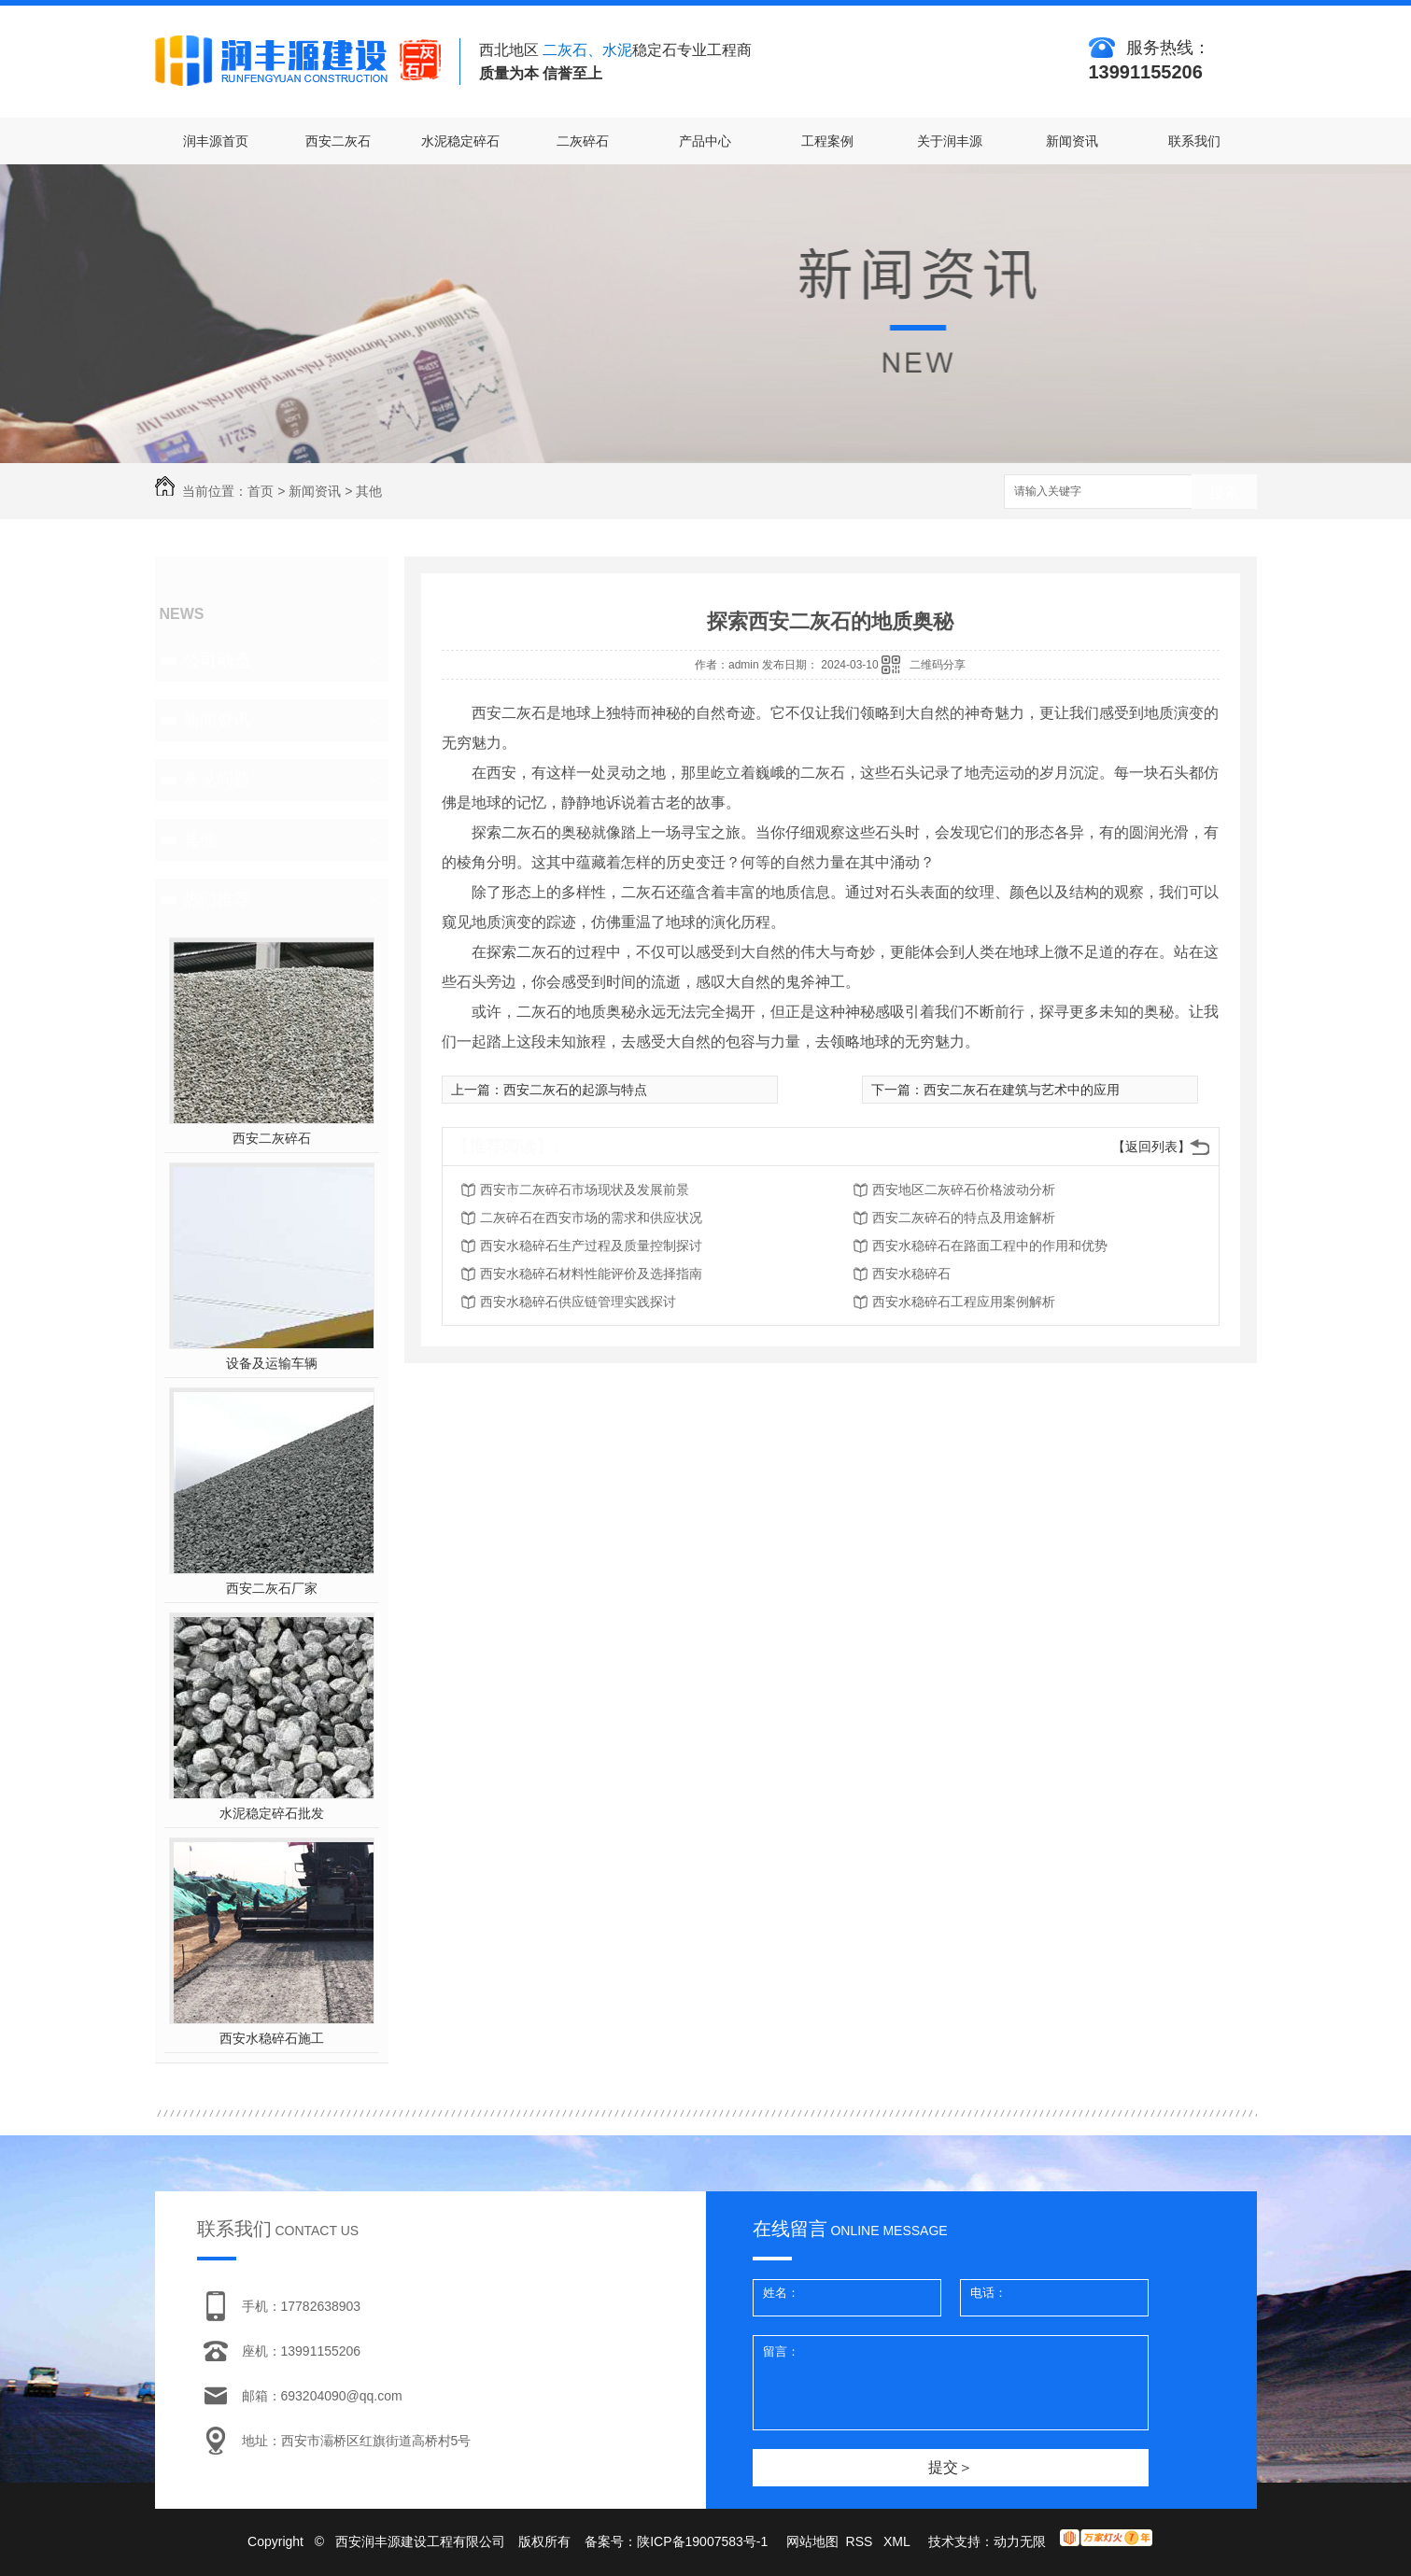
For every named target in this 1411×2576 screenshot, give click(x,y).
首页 (260, 491)
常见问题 (216, 779)
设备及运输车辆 (271, 1363)
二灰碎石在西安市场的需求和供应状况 (591, 1217)
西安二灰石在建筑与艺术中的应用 (1022, 1089)
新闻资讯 (1072, 141)
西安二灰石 (338, 141)
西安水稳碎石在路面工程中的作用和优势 (990, 1245)
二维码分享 (938, 664)
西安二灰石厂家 (271, 1588)
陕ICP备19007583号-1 (702, 2541)
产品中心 (705, 141)
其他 (369, 491)
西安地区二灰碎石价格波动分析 (963, 1189)
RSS (861, 2541)
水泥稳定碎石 (460, 141)
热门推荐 (216, 899)
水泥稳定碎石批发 (271, 1813)
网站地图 (812, 2541)
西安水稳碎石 (911, 1273)
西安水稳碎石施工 (271, 2038)
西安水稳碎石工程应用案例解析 (963, 1301)
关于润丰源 (949, 141)
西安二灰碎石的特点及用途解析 (963, 1217)
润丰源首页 (215, 141)
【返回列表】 (1151, 1146)
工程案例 (827, 141)
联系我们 (1194, 141)
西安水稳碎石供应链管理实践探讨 (578, 1301)
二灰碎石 (583, 141)
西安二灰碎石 (272, 1138)
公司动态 (216, 660)
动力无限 (1020, 2541)
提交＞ (950, 2467)
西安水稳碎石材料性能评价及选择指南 (591, 1273)
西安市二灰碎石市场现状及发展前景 (584, 1189)
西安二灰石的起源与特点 (575, 1089)
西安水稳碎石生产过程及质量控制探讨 (591, 1245)
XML (898, 2541)
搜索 (1224, 492)
